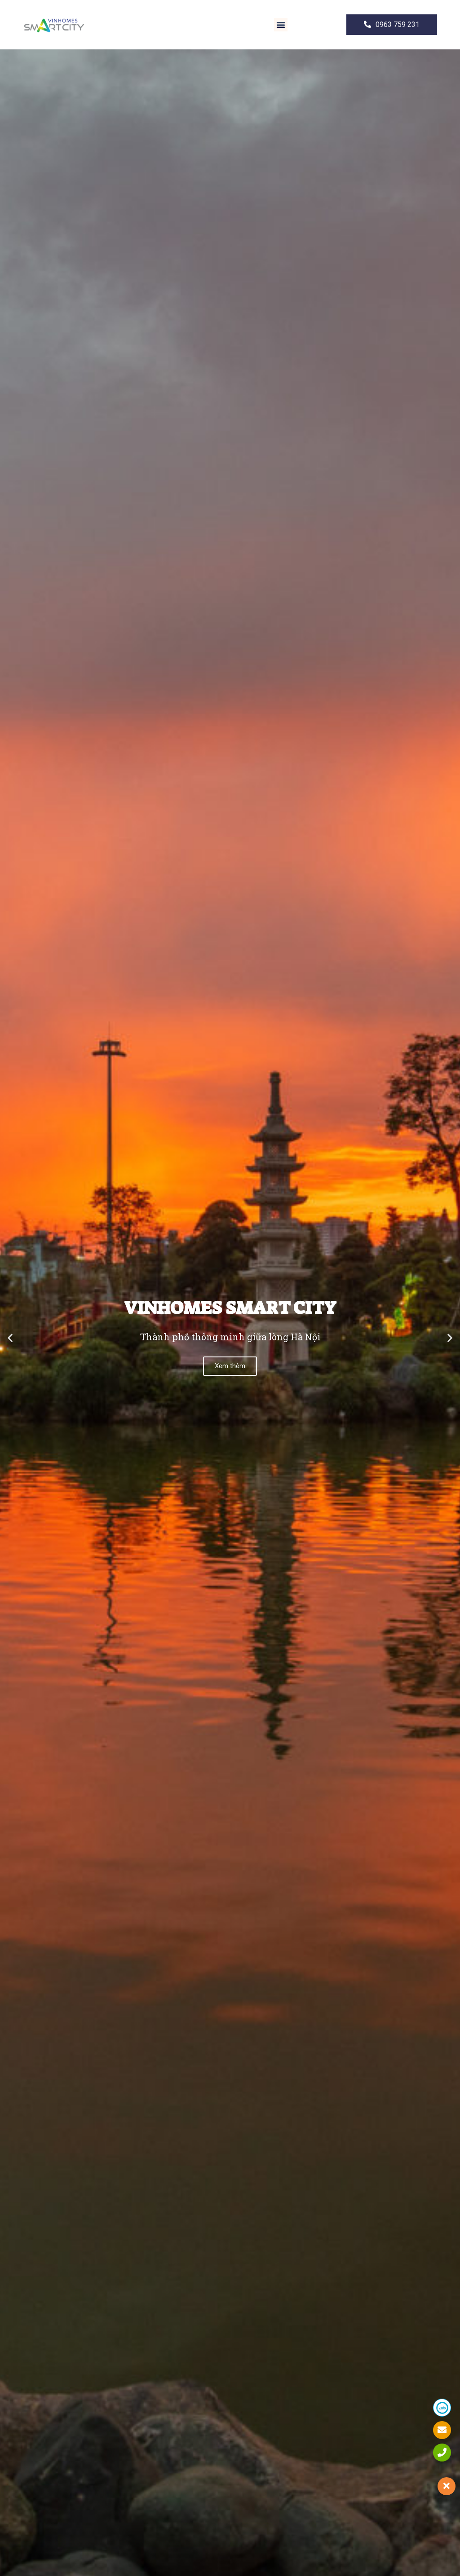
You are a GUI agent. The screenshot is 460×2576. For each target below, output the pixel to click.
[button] (281, 24)
